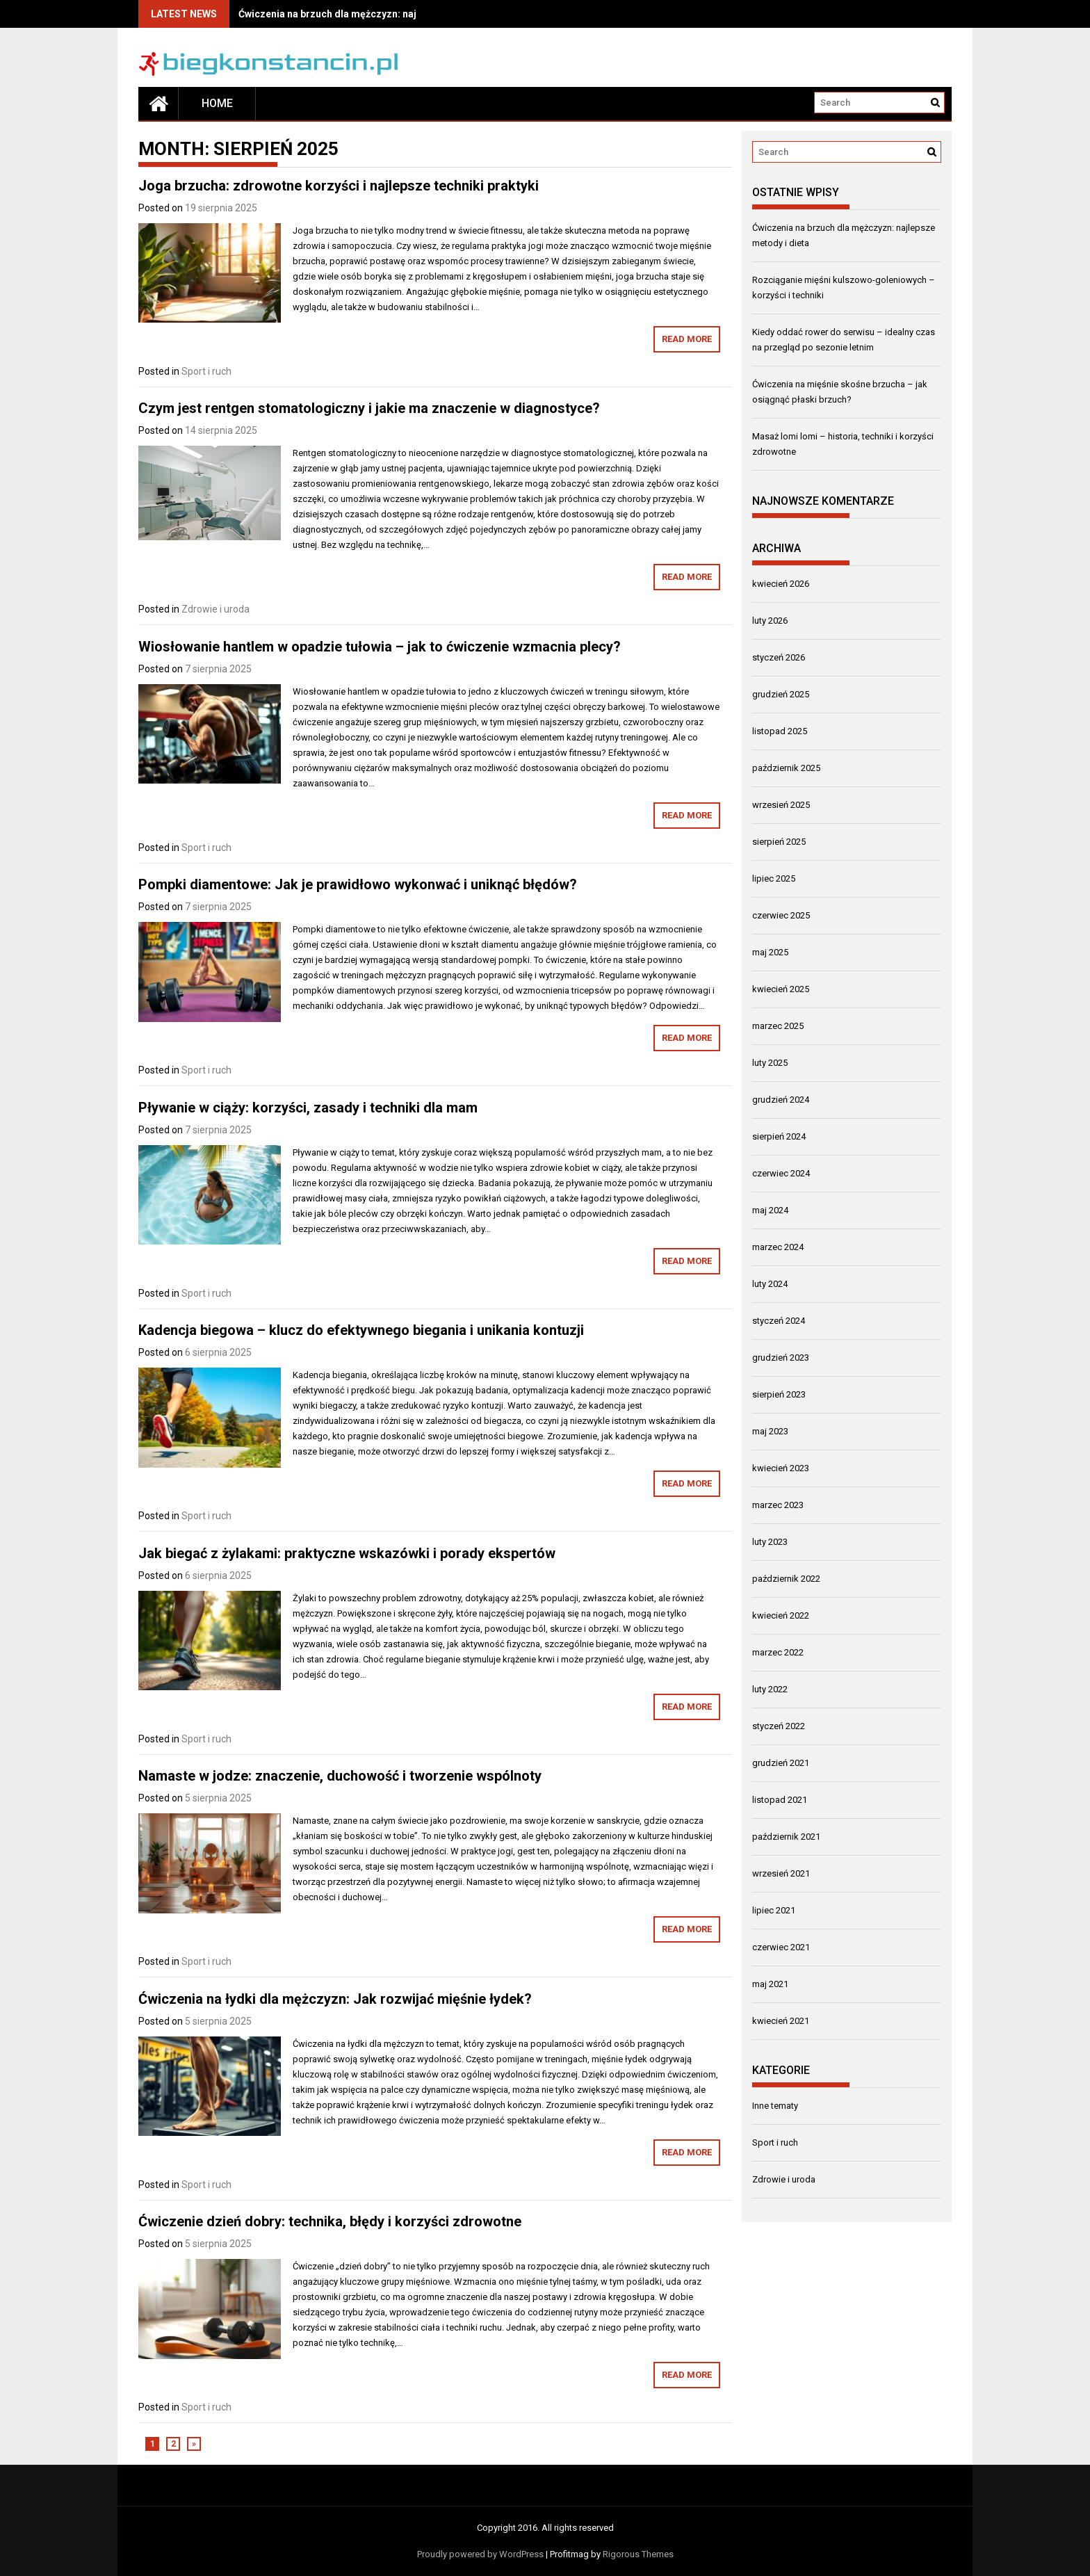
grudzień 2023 (780, 1357)
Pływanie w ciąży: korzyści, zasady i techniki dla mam (308, 1107)
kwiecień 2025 (780, 989)
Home (217, 103)
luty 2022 (770, 1689)
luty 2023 (770, 1542)
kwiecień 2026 (780, 583)
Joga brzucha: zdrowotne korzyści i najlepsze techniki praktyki (338, 185)
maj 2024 (770, 1210)
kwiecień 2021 (780, 2021)
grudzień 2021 (780, 1763)
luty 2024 (770, 1284)
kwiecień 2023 (780, 1468)
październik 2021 (786, 1836)
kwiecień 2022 (780, 1615)
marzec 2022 (778, 1652)
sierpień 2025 (779, 841)
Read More (687, 339)
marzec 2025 (778, 1026)
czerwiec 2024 (781, 1173)
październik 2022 (786, 1578)
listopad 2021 (779, 1800)
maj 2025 (770, 952)
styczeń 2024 (778, 1320)
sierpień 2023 (779, 1394)
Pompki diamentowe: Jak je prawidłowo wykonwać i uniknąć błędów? (357, 884)
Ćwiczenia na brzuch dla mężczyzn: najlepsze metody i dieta (376, 13)
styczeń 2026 (778, 657)
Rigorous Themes (638, 2554)
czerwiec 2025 (781, 915)
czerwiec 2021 (781, 1947)
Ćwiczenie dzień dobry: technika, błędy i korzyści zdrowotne (329, 2221)
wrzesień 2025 (781, 805)
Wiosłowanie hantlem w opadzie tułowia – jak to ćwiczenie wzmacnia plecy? (379, 646)
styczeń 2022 (778, 1726)
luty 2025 (770, 1063)
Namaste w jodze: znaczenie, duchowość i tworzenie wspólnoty (340, 1775)
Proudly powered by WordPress (480, 2554)
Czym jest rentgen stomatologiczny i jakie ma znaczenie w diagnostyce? (369, 408)
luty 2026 (770, 620)
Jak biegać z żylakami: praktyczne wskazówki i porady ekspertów (346, 1553)
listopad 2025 (779, 731)
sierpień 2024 (779, 1136)
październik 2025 (786, 768)
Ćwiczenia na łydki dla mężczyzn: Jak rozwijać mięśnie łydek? (335, 1999)
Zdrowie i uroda (215, 609)
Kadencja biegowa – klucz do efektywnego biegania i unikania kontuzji (361, 1330)
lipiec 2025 (773, 878)
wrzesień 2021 (781, 1873)
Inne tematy (775, 2105)
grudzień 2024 (780, 1099)
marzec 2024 (778, 1247)
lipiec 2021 (773, 1910)
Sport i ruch (206, 371)
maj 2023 (770, 1431)
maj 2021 (770, 1984)
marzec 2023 (778, 1505)
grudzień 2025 (780, 694)
